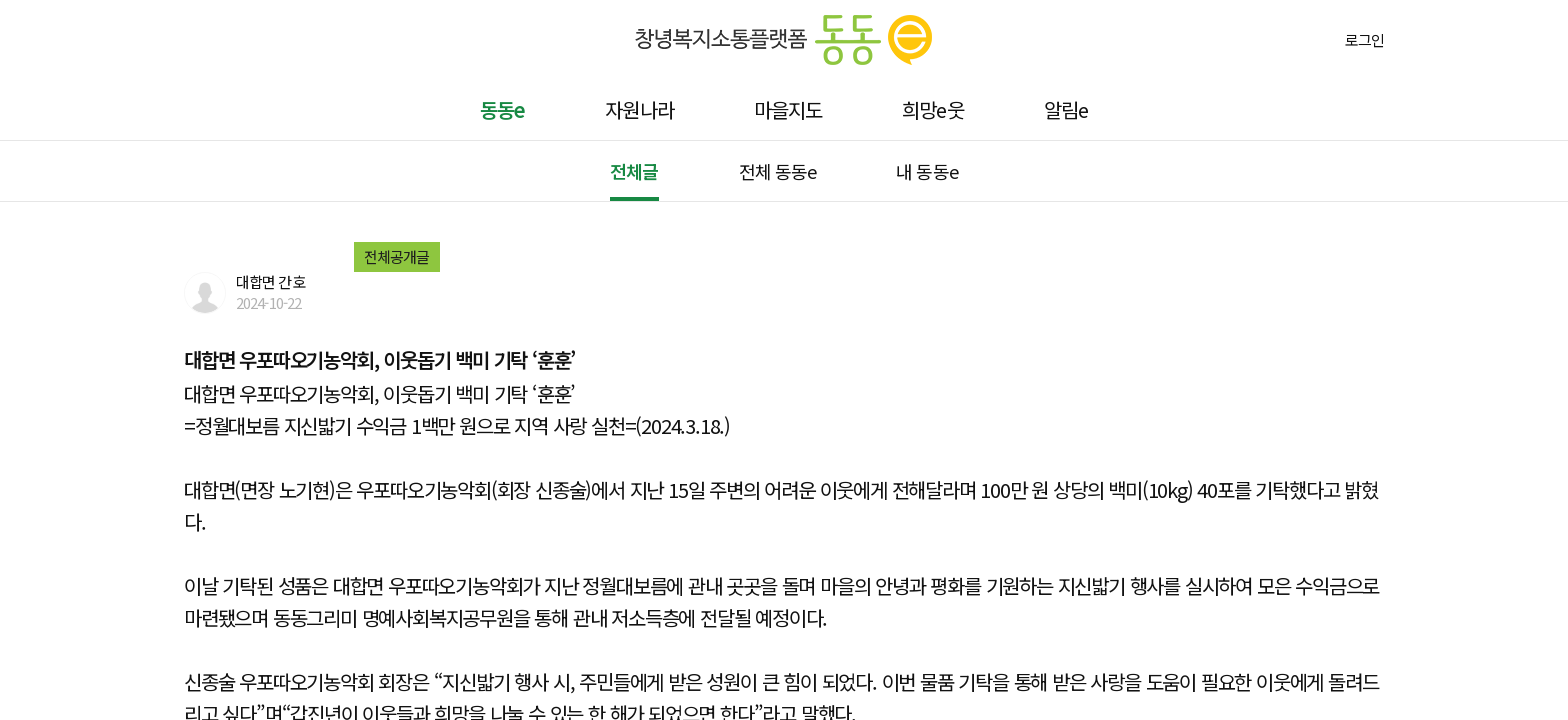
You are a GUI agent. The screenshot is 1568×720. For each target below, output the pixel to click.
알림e (1066, 109)
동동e (502, 109)
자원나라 (639, 109)
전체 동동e (778, 171)
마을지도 (788, 109)
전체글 (634, 171)
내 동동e (927, 171)
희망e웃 (932, 109)
